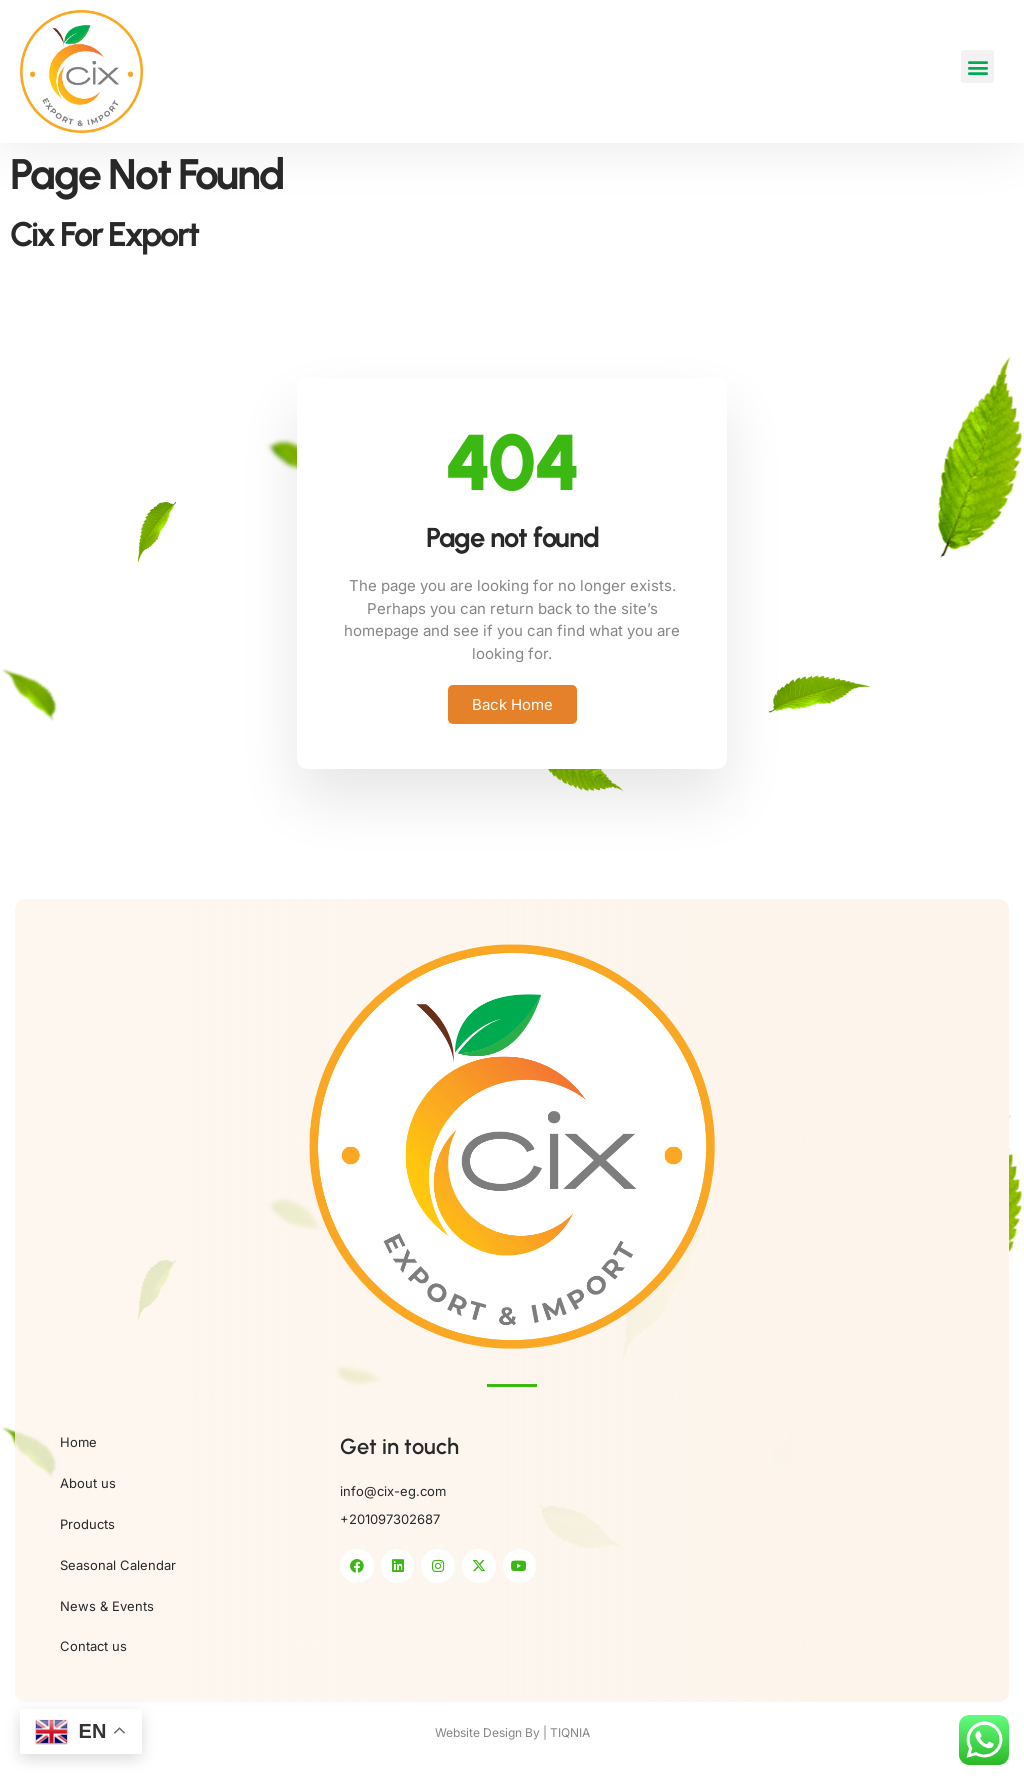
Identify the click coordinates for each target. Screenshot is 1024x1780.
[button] (977, 66)
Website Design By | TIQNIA (512, 1732)
